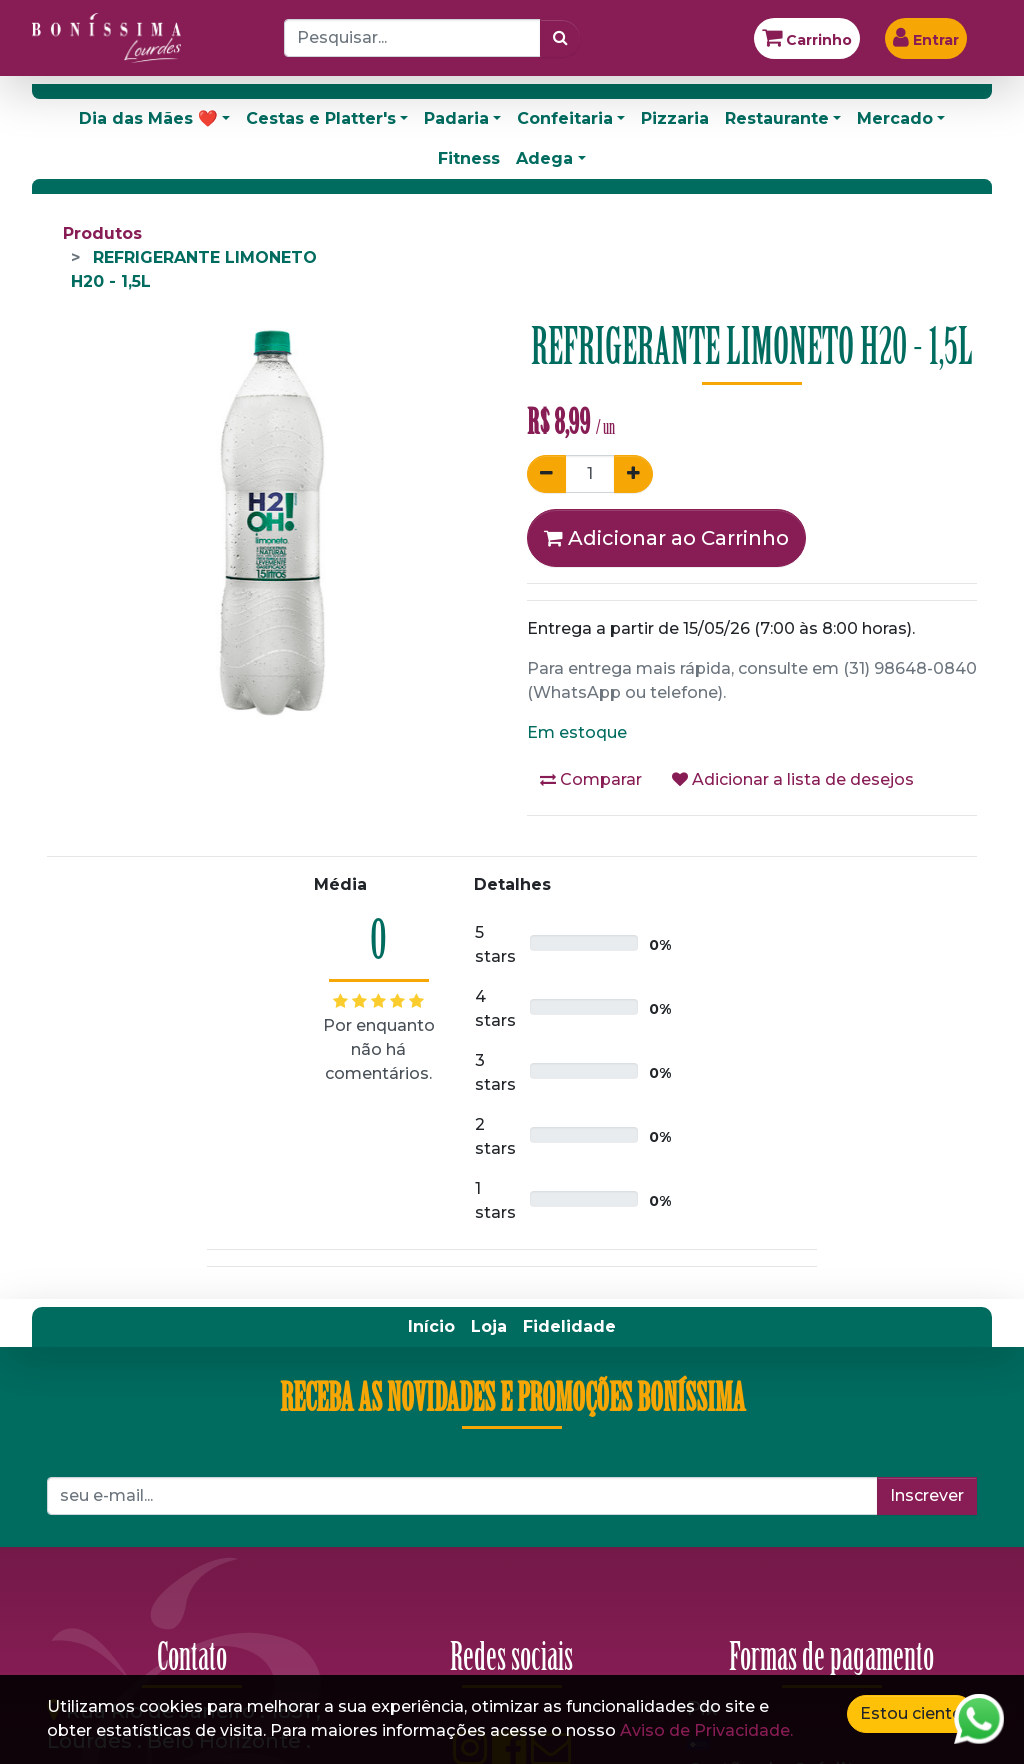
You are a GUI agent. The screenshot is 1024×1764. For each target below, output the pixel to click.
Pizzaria (675, 118)
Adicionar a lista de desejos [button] (793, 779)
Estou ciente (911, 1713)
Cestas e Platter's (321, 118)
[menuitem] (431, 1327)
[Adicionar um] (633, 474)
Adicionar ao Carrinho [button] (666, 538)
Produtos (102, 233)
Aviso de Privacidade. (706, 1730)
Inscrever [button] (927, 1495)
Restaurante (777, 118)
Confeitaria (565, 118)
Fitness (469, 158)
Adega (544, 158)
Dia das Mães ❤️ (148, 118)
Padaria (456, 118)
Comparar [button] (591, 779)
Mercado (895, 118)
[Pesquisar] (560, 38)
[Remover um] (546, 474)
